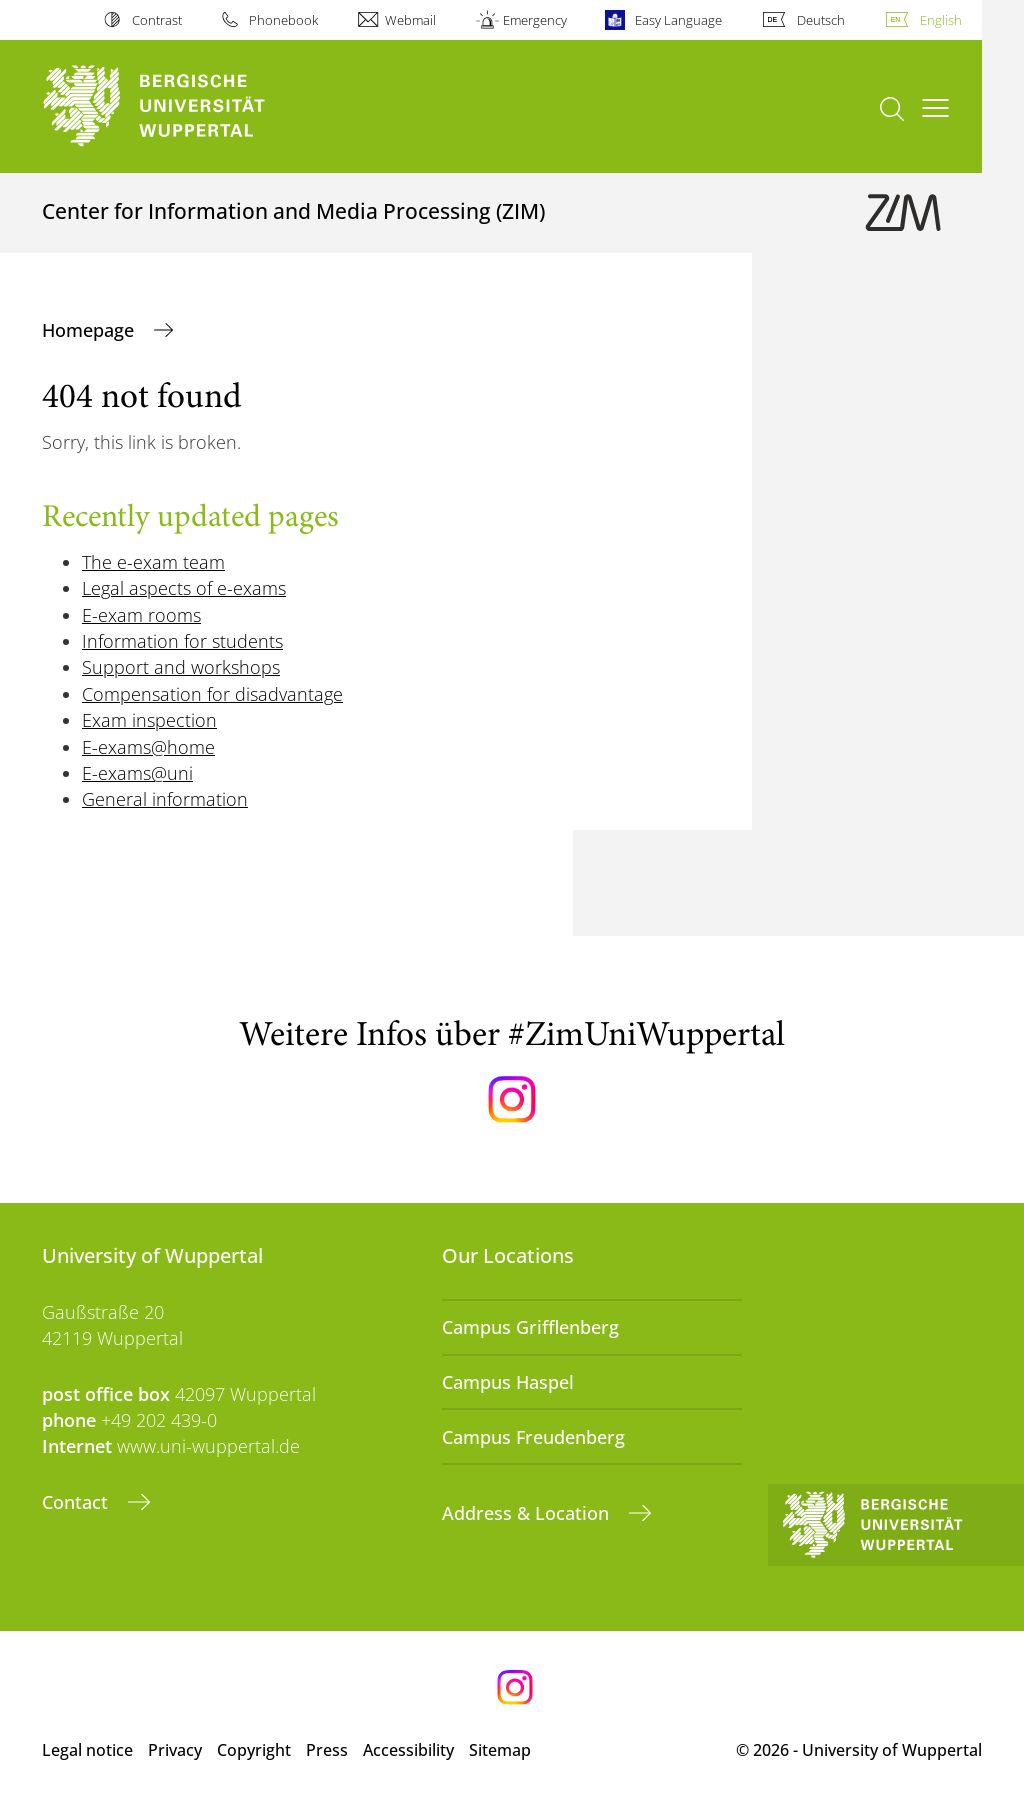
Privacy (175, 1750)
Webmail (410, 20)
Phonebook (283, 20)
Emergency (535, 20)
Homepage (90, 330)
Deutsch (821, 20)
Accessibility (408, 1750)
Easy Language (678, 20)
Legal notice (87, 1750)
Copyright (254, 1750)
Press (327, 1750)
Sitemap (500, 1750)
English (941, 20)
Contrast (157, 20)
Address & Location (528, 1513)
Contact (77, 1502)
